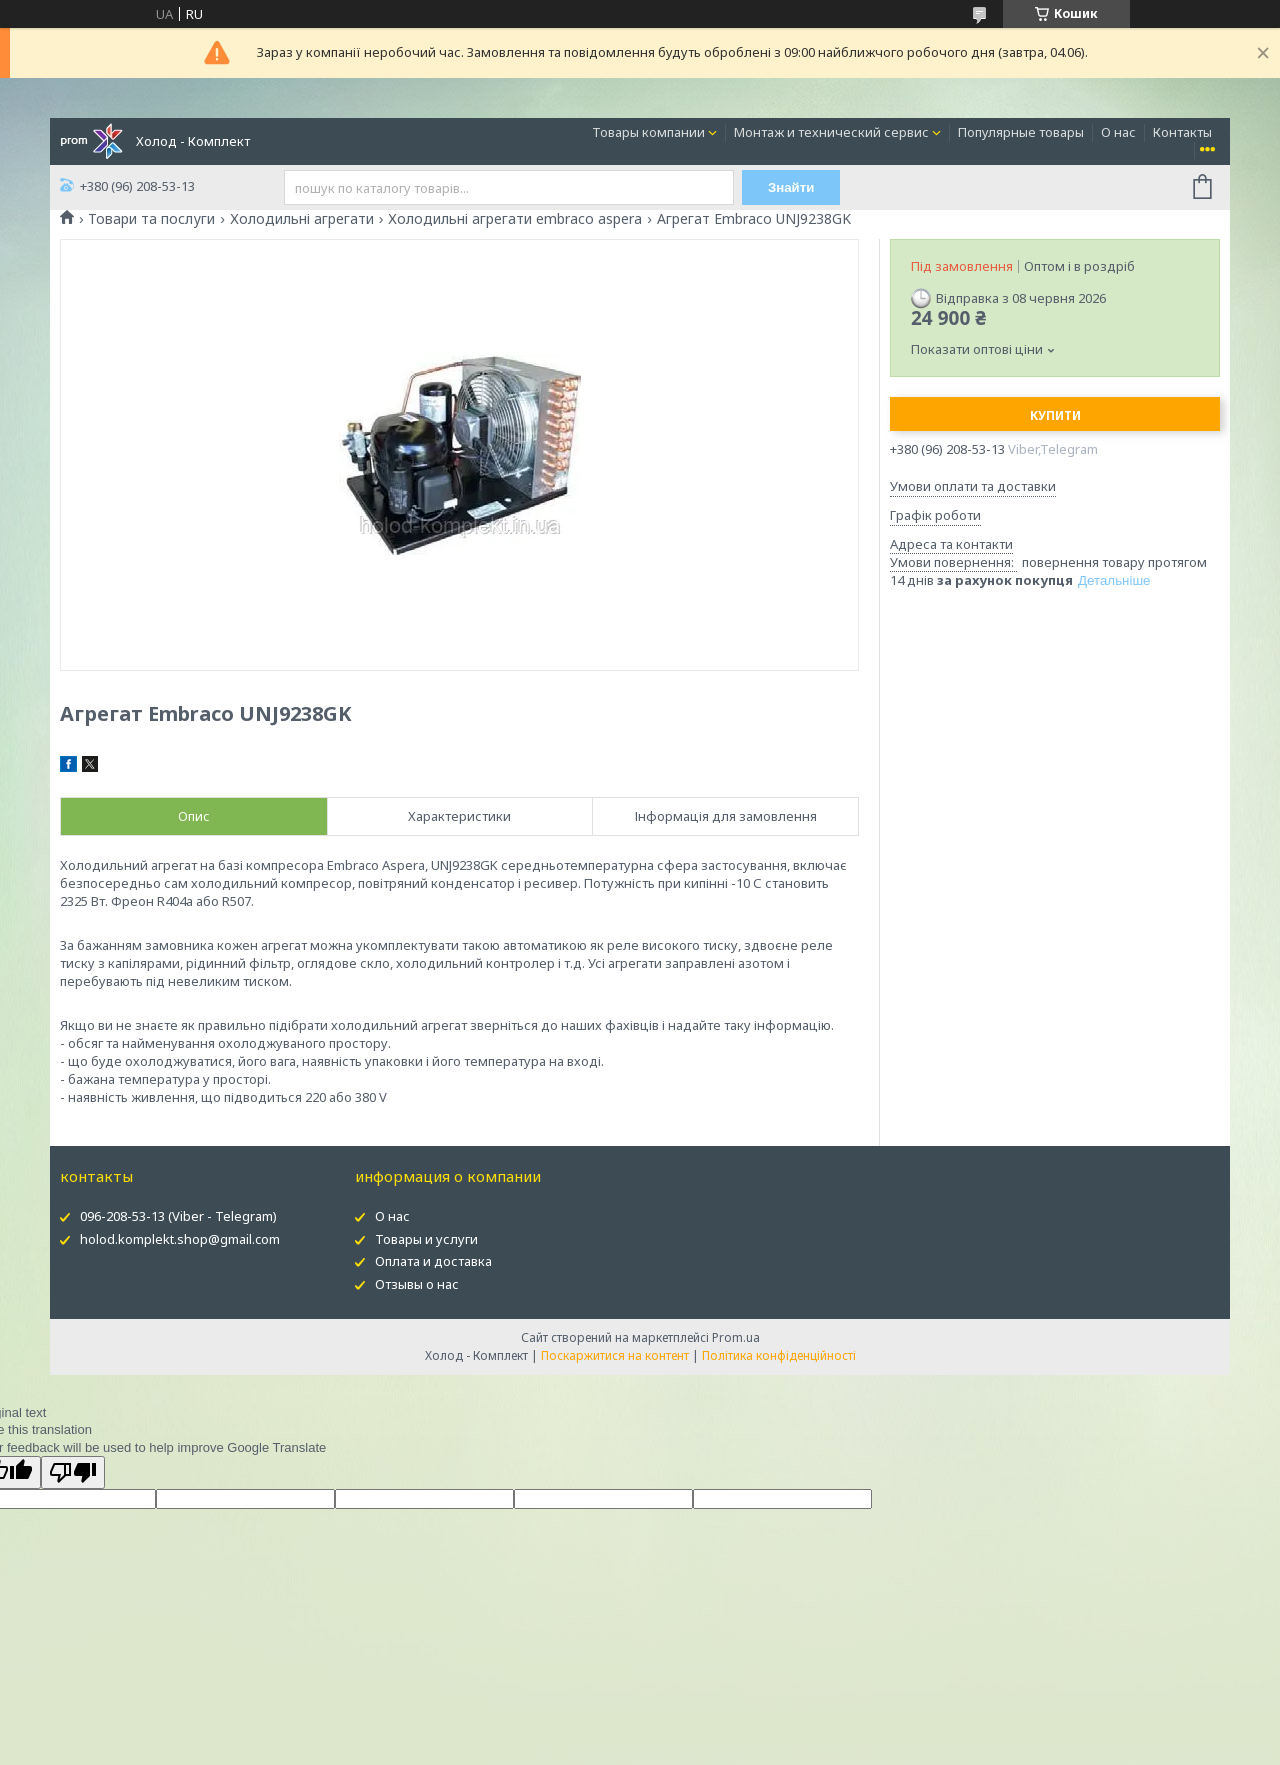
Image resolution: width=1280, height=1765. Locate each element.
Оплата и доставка (433, 1261)
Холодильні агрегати (302, 219)
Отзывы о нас (417, 1284)
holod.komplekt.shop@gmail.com (180, 1239)
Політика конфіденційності (779, 1355)
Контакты (1182, 132)
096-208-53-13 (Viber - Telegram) (178, 1216)
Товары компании (648, 132)
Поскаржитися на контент (615, 1355)
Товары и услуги (426, 1239)
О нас (1118, 132)
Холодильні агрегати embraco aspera (515, 219)
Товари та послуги (151, 219)
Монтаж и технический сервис (831, 132)
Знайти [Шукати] (791, 187)
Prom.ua (736, 1337)
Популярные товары (1021, 132)
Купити (1055, 415)
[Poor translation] (73, 1472)
